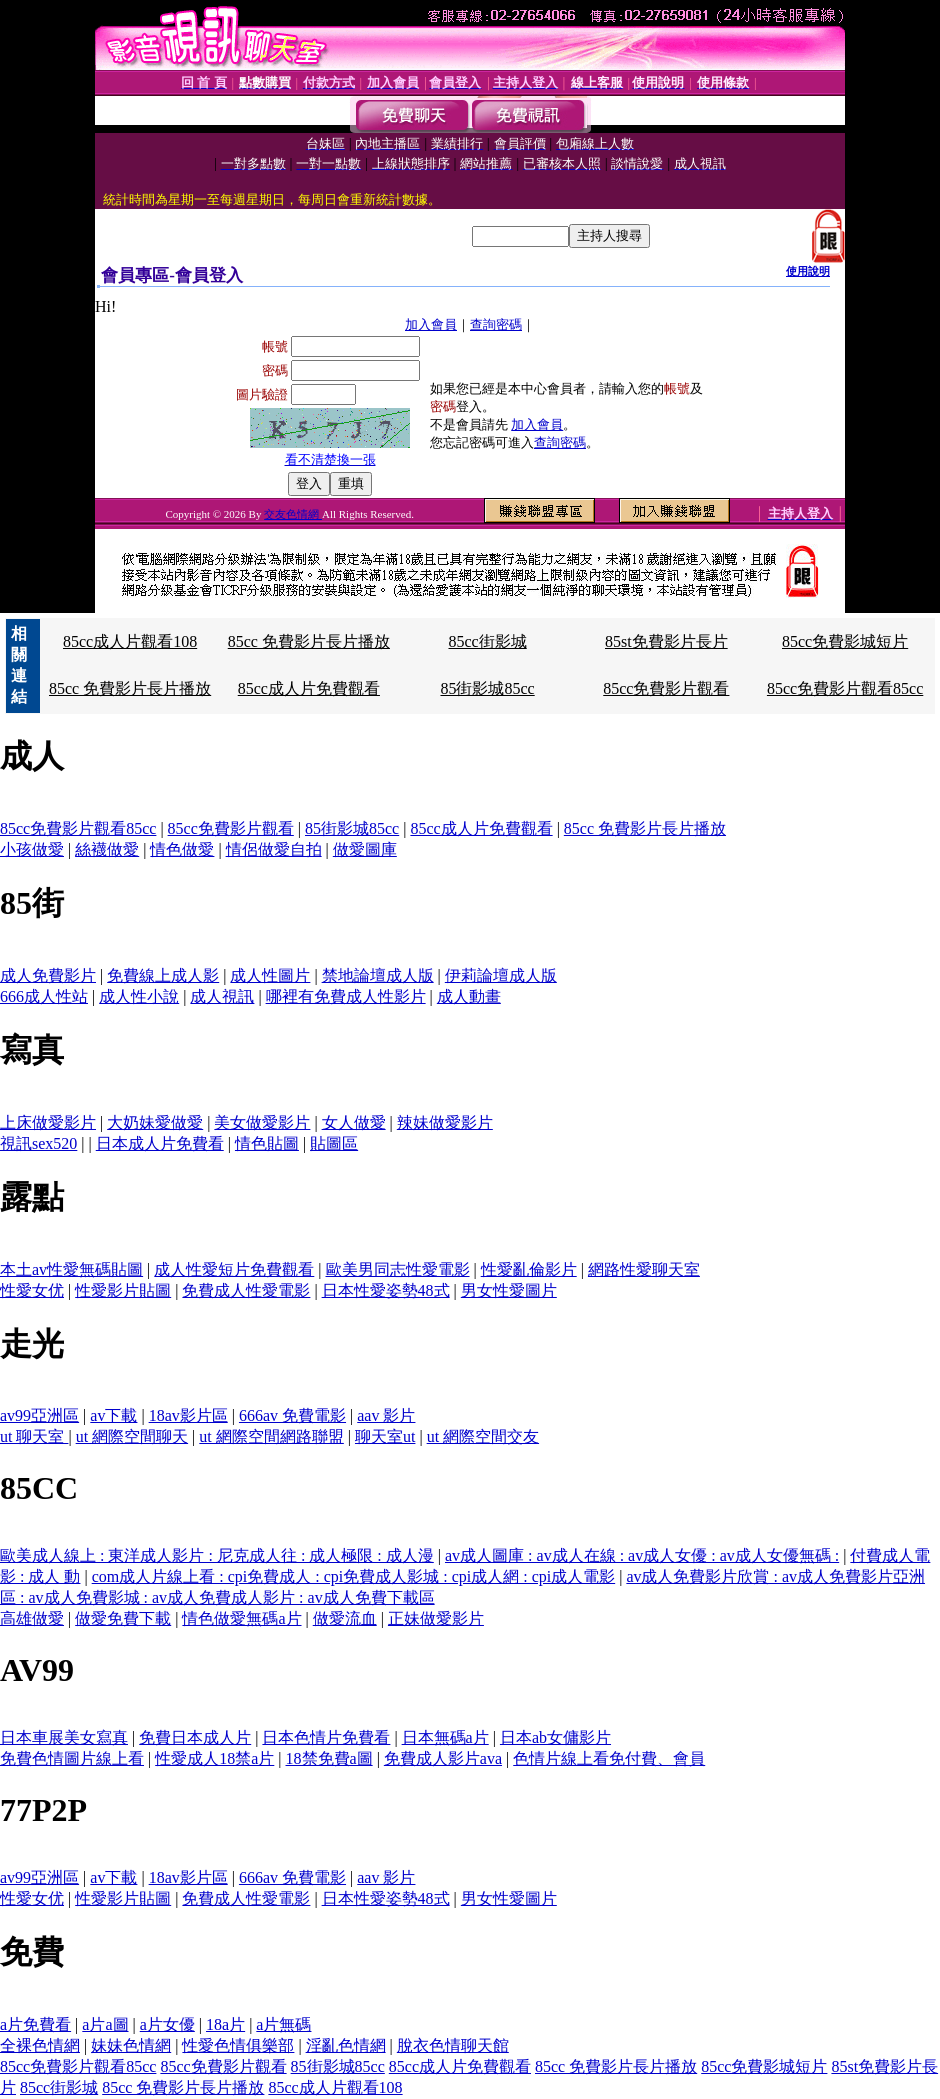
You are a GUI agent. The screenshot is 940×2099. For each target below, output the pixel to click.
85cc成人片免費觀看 (309, 688)
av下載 (113, 1415)
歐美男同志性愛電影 (398, 1269)
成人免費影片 (48, 975)
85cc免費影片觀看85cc (845, 688)
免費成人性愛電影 (246, 1290)
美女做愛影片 (262, 1122)
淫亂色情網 (346, 2045)
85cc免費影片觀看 (666, 688)
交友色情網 (293, 514)
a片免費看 (35, 2024)
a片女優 (167, 2024)
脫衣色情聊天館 (453, 2045)
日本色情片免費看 (326, 1737)
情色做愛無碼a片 (241, 1618)
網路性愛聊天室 (644, 1269)
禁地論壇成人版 (378, 975)
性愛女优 (32, 1290)
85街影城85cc (487, 688)
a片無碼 (283, 2024)
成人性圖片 (270, 975)
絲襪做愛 (107, 849)
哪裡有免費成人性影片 (346, 996)
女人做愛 (354, 1122)
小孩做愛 (32, 849)
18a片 (225, 2024)
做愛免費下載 (123, 1618)
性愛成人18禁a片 (214, 1758)
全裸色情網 (40, 2045)
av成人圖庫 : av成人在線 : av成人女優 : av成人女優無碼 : (642, 1555)
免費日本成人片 (195, 1737)
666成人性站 (44, 996)
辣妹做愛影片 (445, 1122)
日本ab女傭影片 (555, 1737)
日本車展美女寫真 (64, 1737)
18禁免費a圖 (329, 1758)
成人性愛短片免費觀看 (234, 1269)
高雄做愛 (32, 1618)
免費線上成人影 (163, 975)
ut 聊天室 (34, 1436)
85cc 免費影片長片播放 (309, 641)
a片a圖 (105, 2024)
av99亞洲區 (39, 1415)
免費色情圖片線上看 (72, 1758)
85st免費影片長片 (666, 641)
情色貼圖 (267, 1143)
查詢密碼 (496, 324)
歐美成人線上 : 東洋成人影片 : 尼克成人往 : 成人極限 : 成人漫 (217, 1555)
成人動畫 (469, 996)
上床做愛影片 (48, 1122)
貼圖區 (334, 1143)
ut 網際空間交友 (483, 1436)
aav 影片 (386, 1415)
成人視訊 (222, 996)
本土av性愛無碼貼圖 (71, 1269)
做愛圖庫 (365, 849)
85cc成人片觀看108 (130, 641)
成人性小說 (139, 996)
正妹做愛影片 (436, 1618)
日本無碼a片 (445, 1737)
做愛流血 (345, 1618)
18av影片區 (188, 1415)
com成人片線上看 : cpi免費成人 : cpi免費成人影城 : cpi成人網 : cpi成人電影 (354, 1576)
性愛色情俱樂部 (238, 2045)
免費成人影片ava (443, 1758)
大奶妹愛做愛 (155, 1122)
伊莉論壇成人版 (501, 975)
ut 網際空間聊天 (132, 1436)
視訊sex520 (38, 1143)
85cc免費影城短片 (845, 641)
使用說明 (808, 271)
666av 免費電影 (292, 1415)
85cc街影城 (487, 641)
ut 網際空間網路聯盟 (271, 1436)
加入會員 (431, 324)
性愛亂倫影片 (529, 1269)
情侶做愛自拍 (274, 849)
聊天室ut (385, 1436)
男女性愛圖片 (509, 1290)
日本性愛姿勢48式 (386, 1290)
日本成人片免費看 (160, 1143)
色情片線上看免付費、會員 (609, 1758)
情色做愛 (182, 849)
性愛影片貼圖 (123, 1290)
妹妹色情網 (131, 2045)
